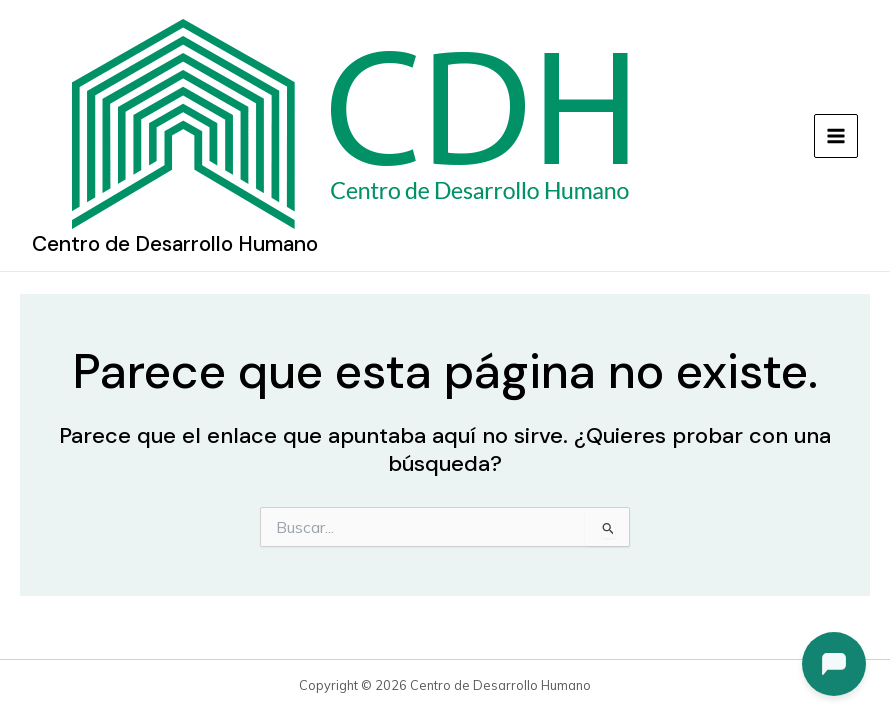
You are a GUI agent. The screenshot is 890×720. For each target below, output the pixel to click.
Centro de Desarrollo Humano (175, 244)
